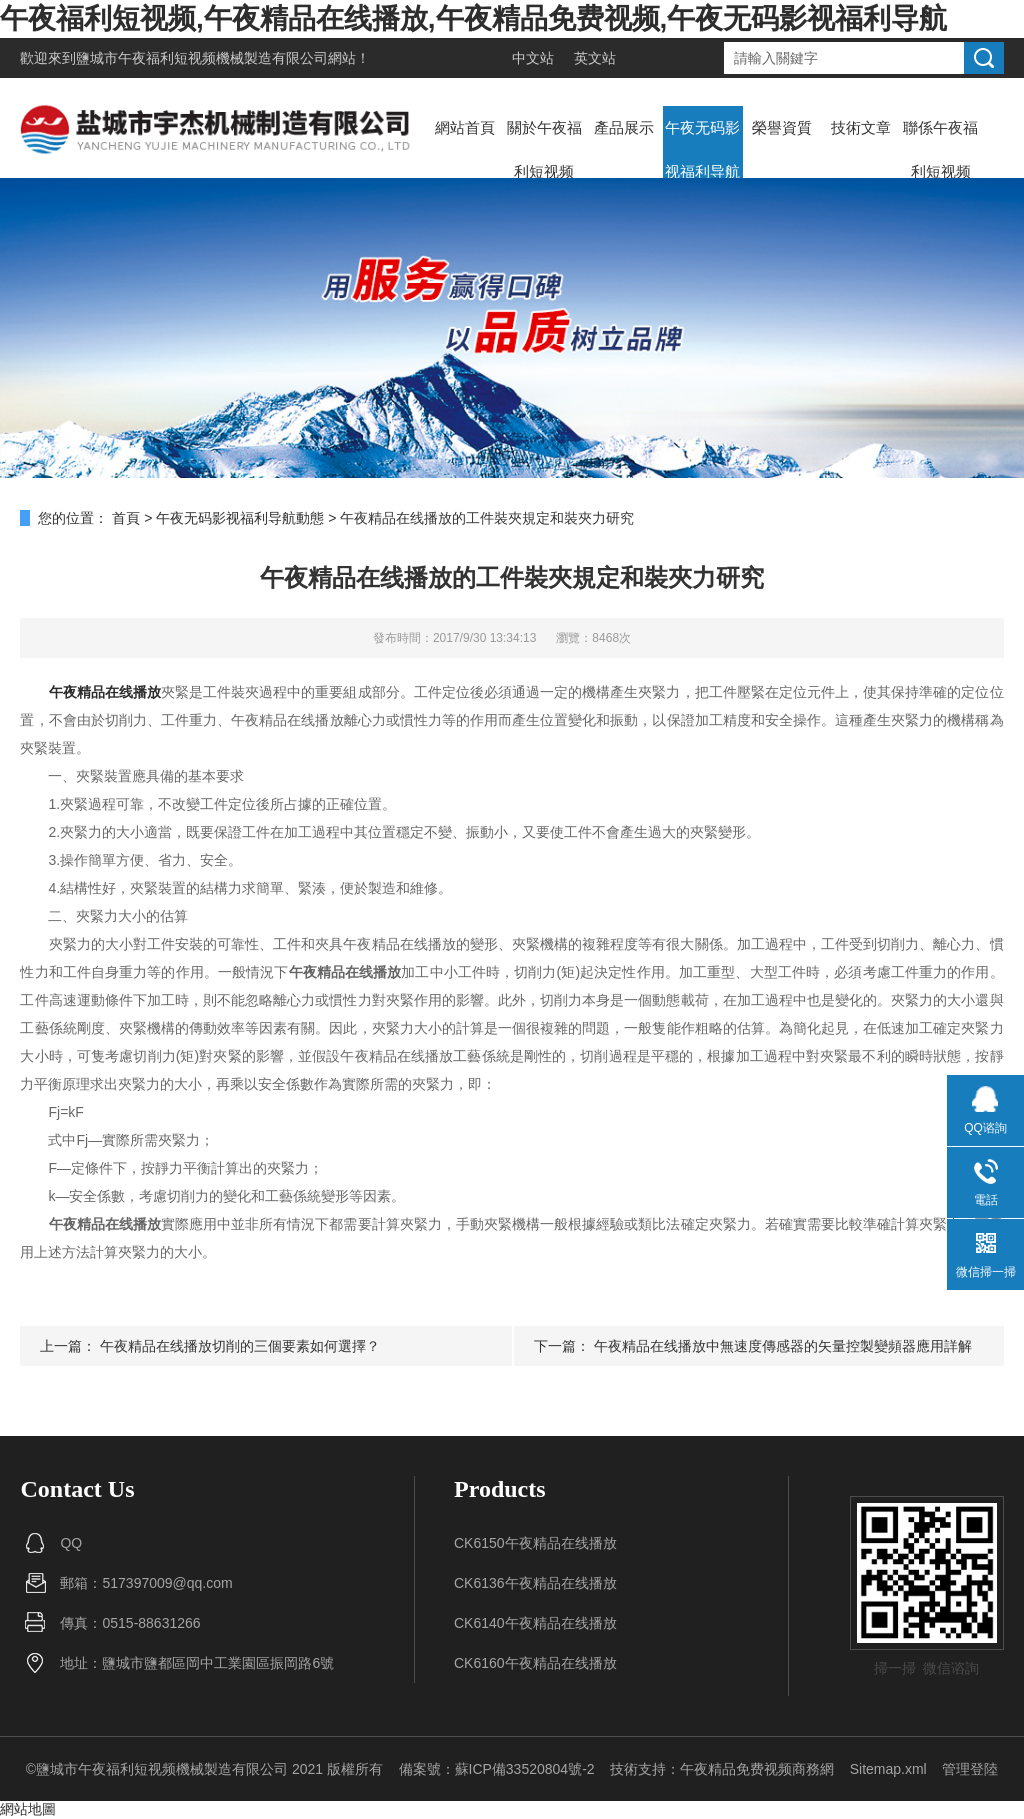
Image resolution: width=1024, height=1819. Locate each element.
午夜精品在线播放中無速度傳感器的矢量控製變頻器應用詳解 (783, 1346)
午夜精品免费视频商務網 (757, 1769)
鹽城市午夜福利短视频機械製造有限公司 (202, 58)
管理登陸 (970, 1769)
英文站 (595, 58)
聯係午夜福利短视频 (940, 149)
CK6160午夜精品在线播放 (535, 1663)
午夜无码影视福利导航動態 (702, 171)
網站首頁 (465, 127)
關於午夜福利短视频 (544, 149)
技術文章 (861, 127)
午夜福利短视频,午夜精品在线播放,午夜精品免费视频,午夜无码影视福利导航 (473, 18)
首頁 (126, 518)
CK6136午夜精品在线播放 (535, 1583)
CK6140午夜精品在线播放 (535, 1623)
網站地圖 (28, 1809)
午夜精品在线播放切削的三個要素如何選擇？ (240, 1346)
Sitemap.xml (888, 1769)
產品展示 (624, 127)
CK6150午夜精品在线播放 (535, 1543)
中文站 (533, 58)
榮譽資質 (782, 127)
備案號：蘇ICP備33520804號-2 (497, 1769)
